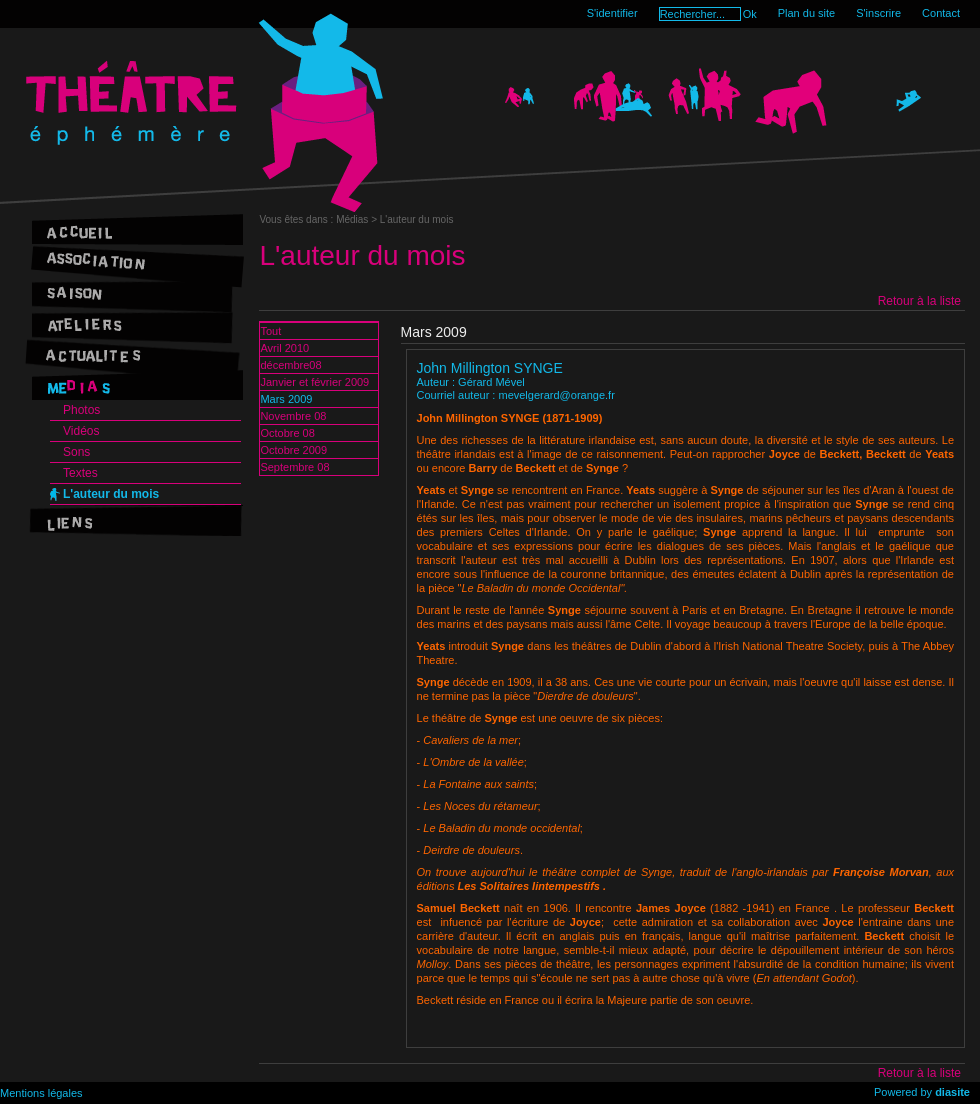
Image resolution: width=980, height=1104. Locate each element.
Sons (76, 452)
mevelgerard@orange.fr (556, 395)
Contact (941, 13)
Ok (750, 14)
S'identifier (612, 13)
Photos (81, 410)
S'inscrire (878, 13)
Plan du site (806, 13)
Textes (80, 473)
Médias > (358, 219)
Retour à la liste (919, 301)
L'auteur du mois (111, 494)
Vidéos (81, 431)
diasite (952, 1092)
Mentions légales (41, 1093)
